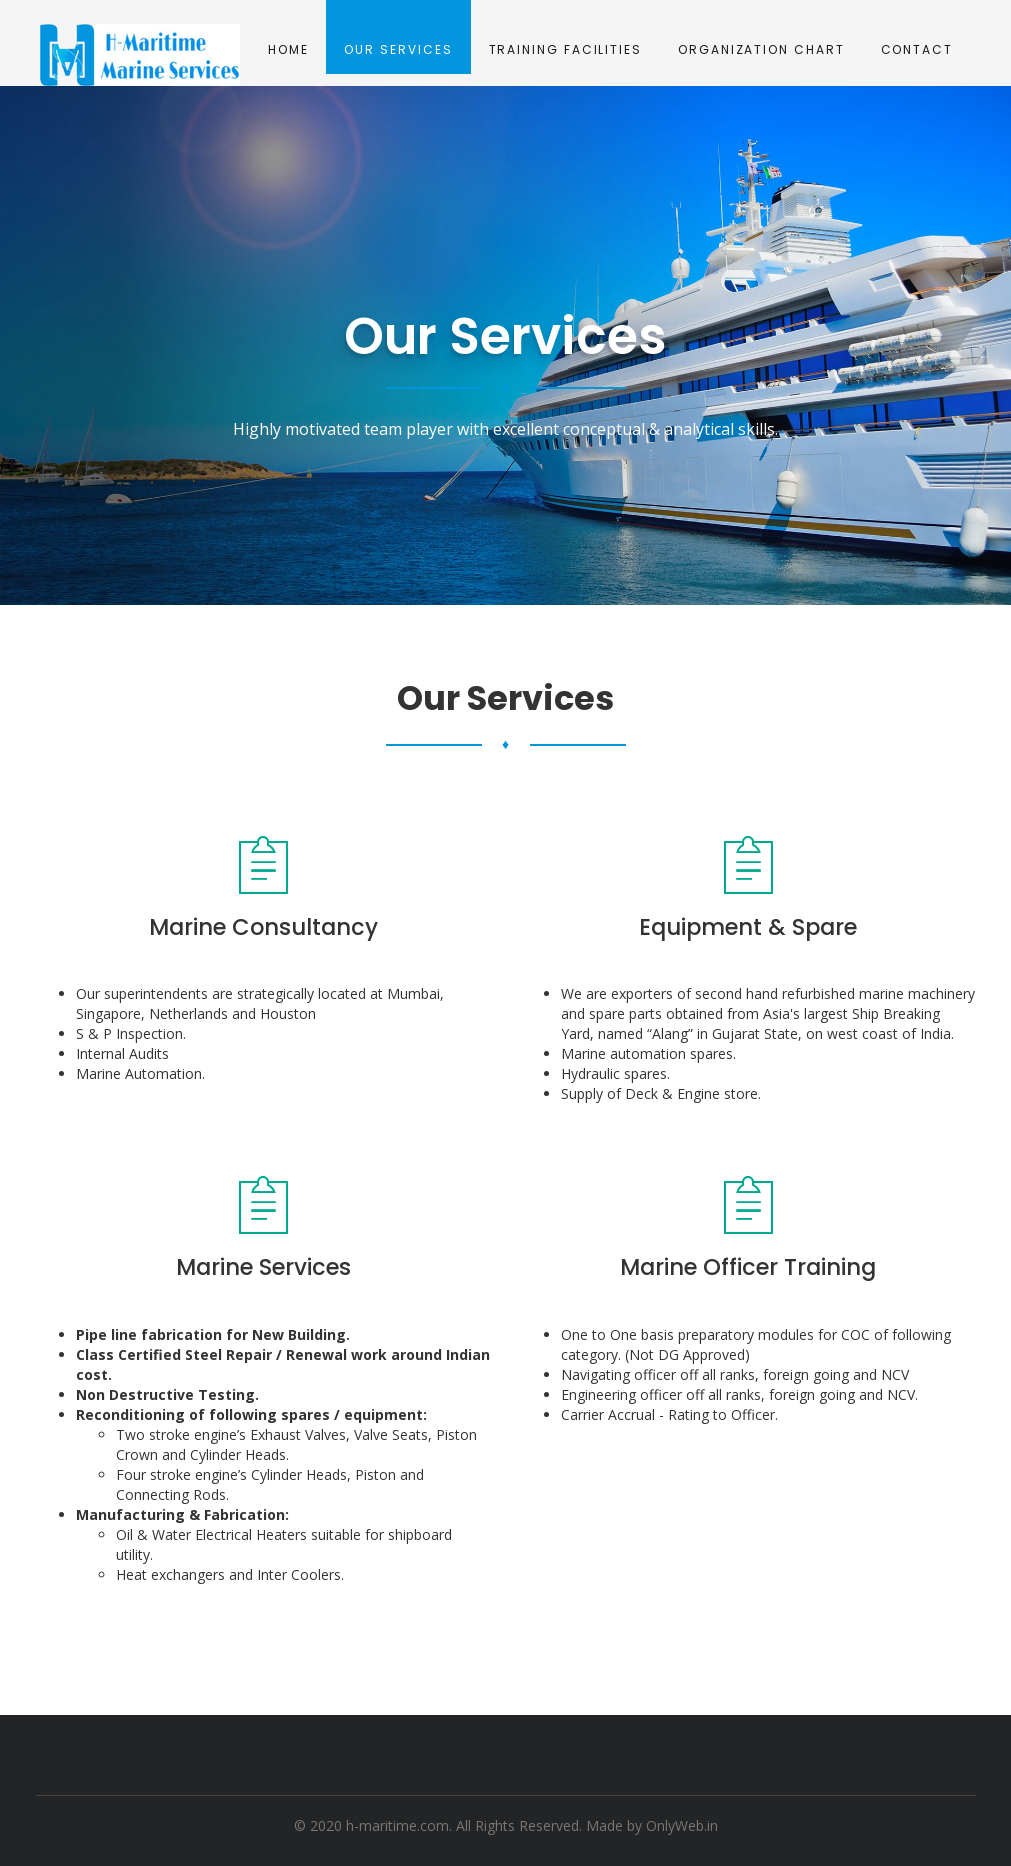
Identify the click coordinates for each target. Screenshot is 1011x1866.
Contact (917, 49)
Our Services (398, 49)
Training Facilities (565, 49)
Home (288, 49)
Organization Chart (761, 49)
